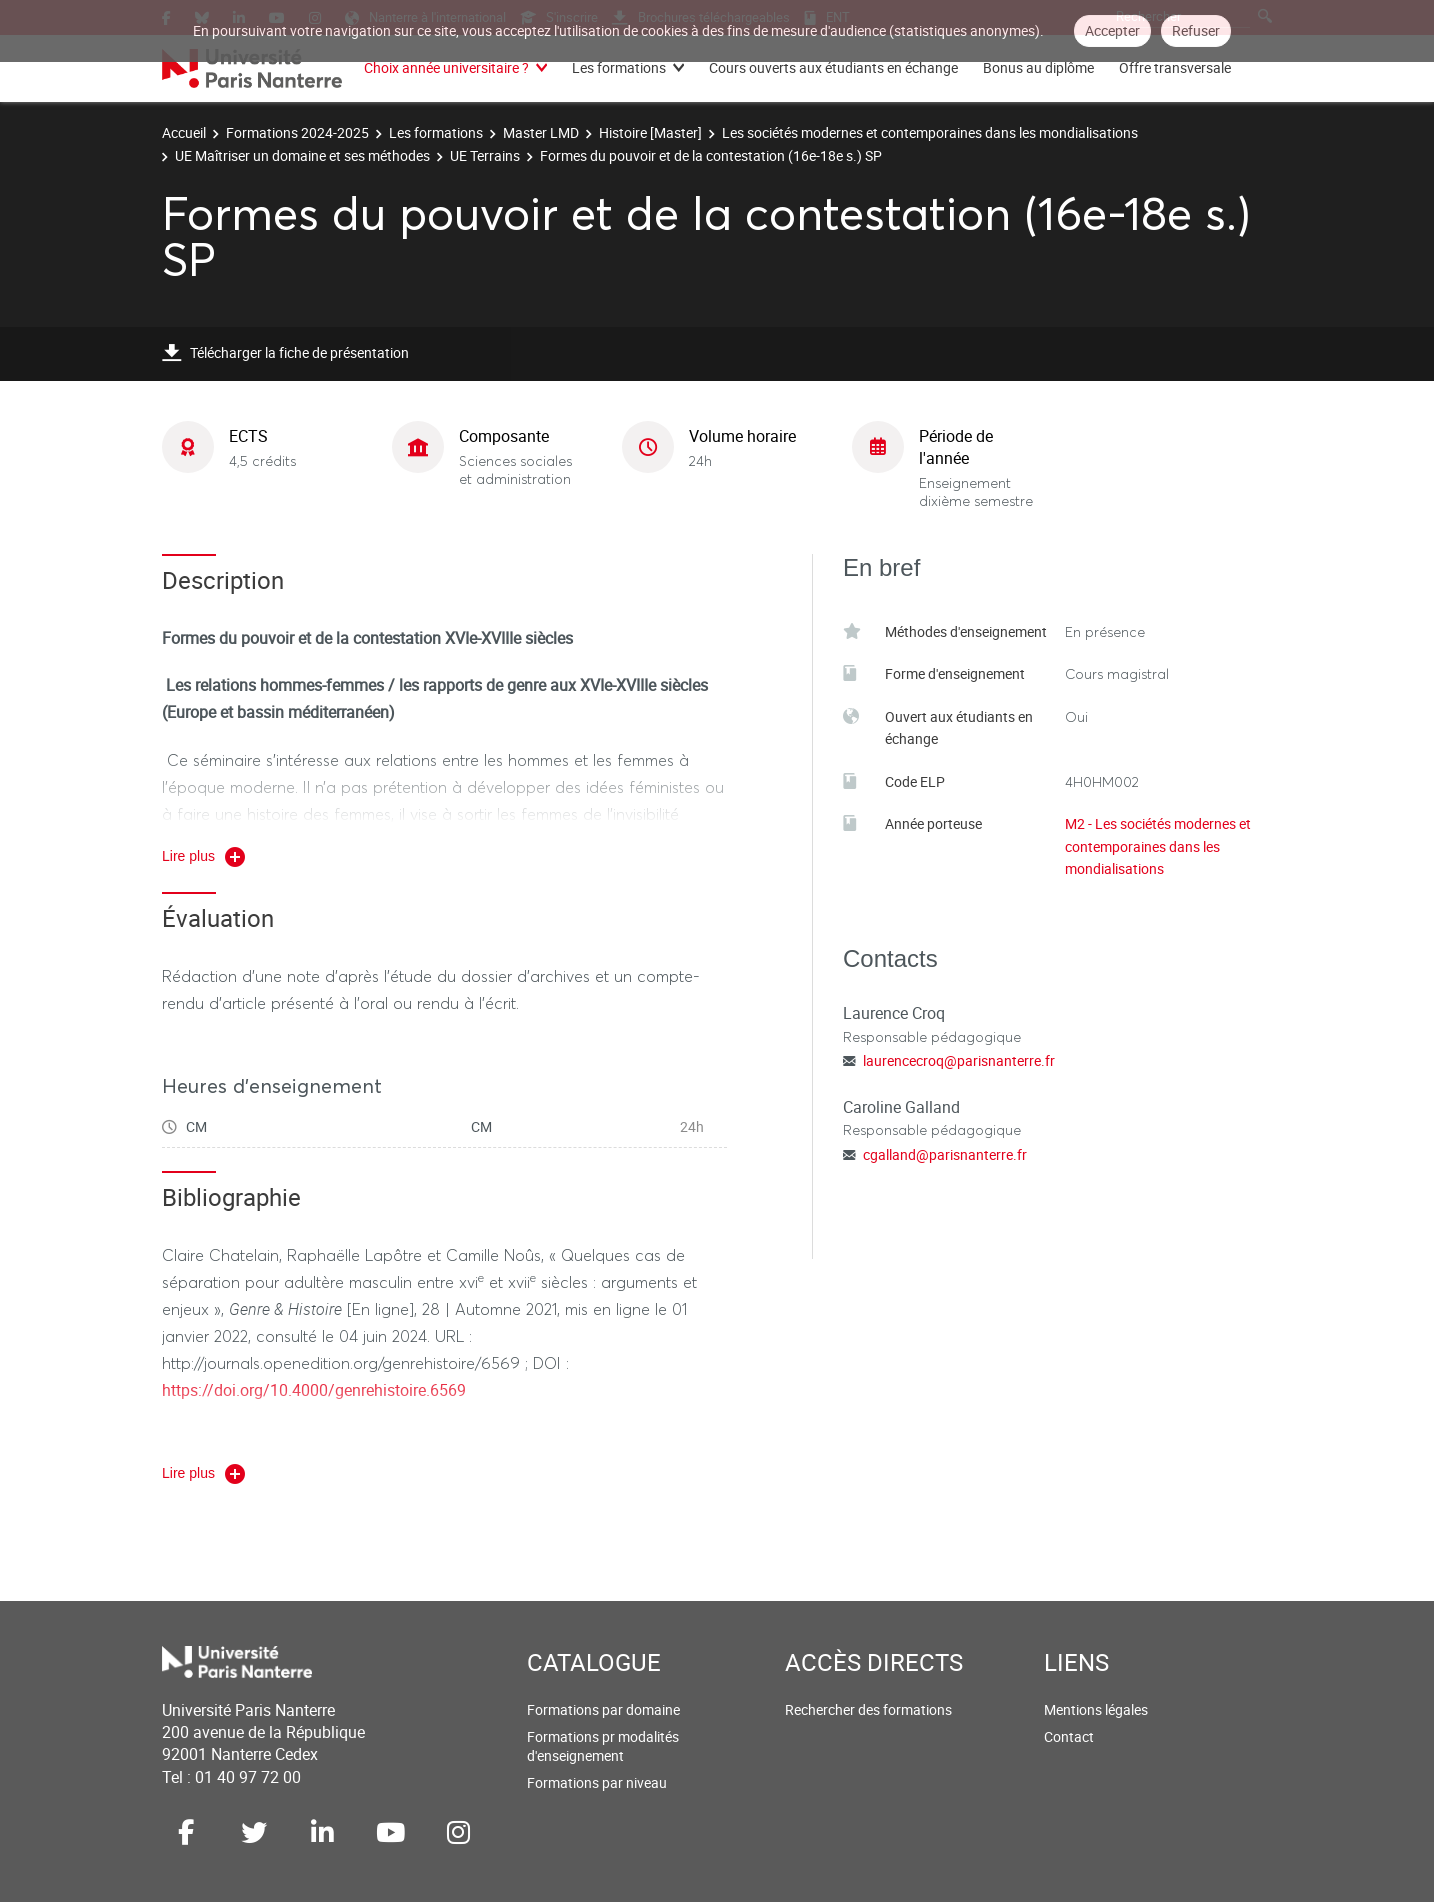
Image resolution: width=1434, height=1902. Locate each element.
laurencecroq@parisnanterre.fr (959, 1060)
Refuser (1196, 30)
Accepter (1112, 30)
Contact (1069, 1736)
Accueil (184, 132)
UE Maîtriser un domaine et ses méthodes (302, 155)
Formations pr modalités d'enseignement (603, 1746)
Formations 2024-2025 (297, 132)
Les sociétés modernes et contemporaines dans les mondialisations (930, 132)
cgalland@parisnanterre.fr (945, 1154)
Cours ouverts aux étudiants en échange (833, 67)
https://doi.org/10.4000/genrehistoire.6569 (314, 1390)
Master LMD (541, 132)
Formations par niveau (597, 1782)
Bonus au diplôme (1038, 67)
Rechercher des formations (868, 1709)
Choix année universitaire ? (446, 67)
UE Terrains (485, 155)
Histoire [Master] (650, 132)
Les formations (619, 67)
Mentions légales (1096, 1709)
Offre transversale (1175, 67)
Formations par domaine (603, 1709)
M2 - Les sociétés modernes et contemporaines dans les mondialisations (1158, 846)
